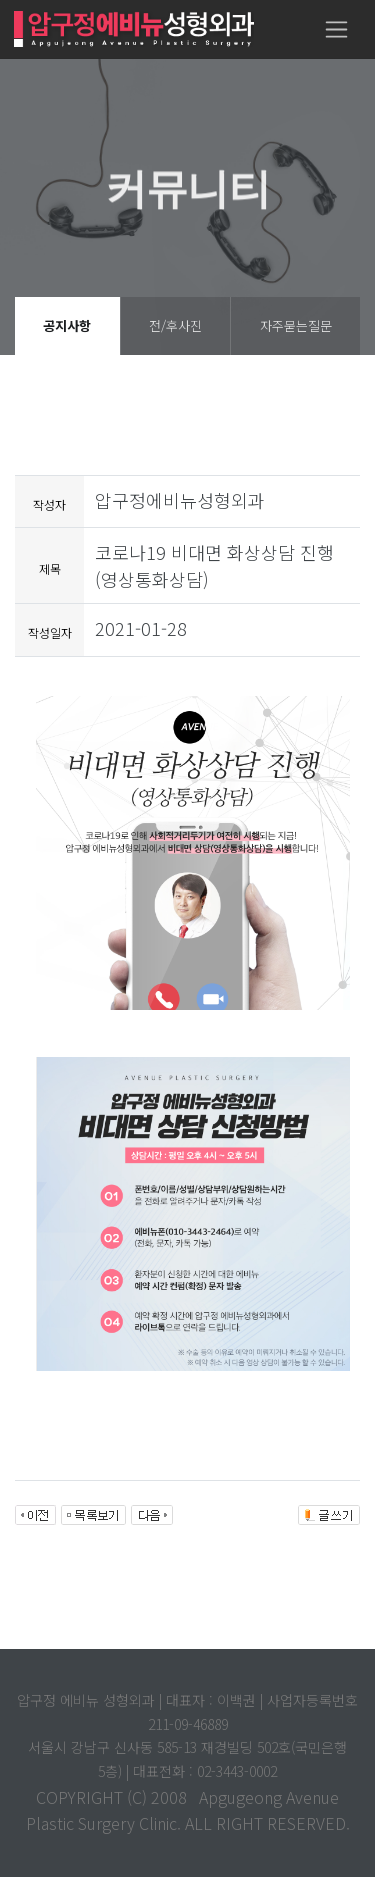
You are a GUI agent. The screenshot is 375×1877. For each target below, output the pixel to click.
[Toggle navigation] (336, 29)
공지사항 (67, 325)
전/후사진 (175, 325)
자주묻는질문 (296, 325)
